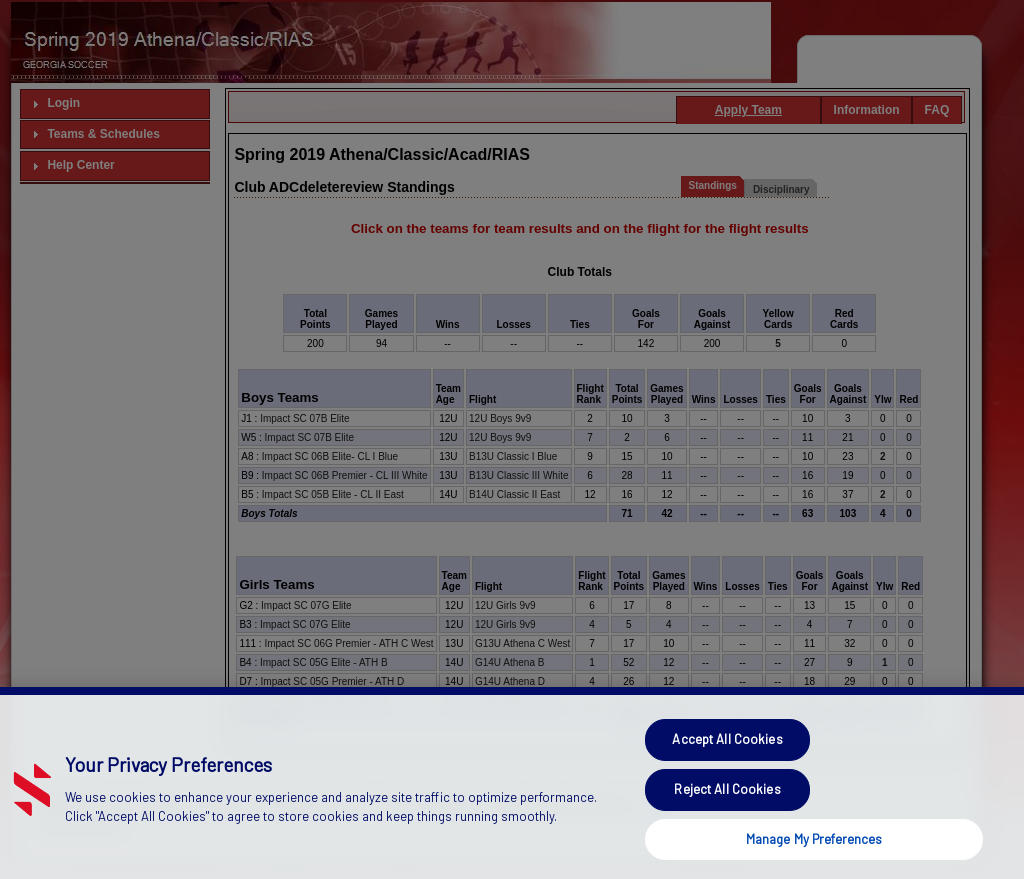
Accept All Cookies (727, 775)
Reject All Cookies (727, 824)
